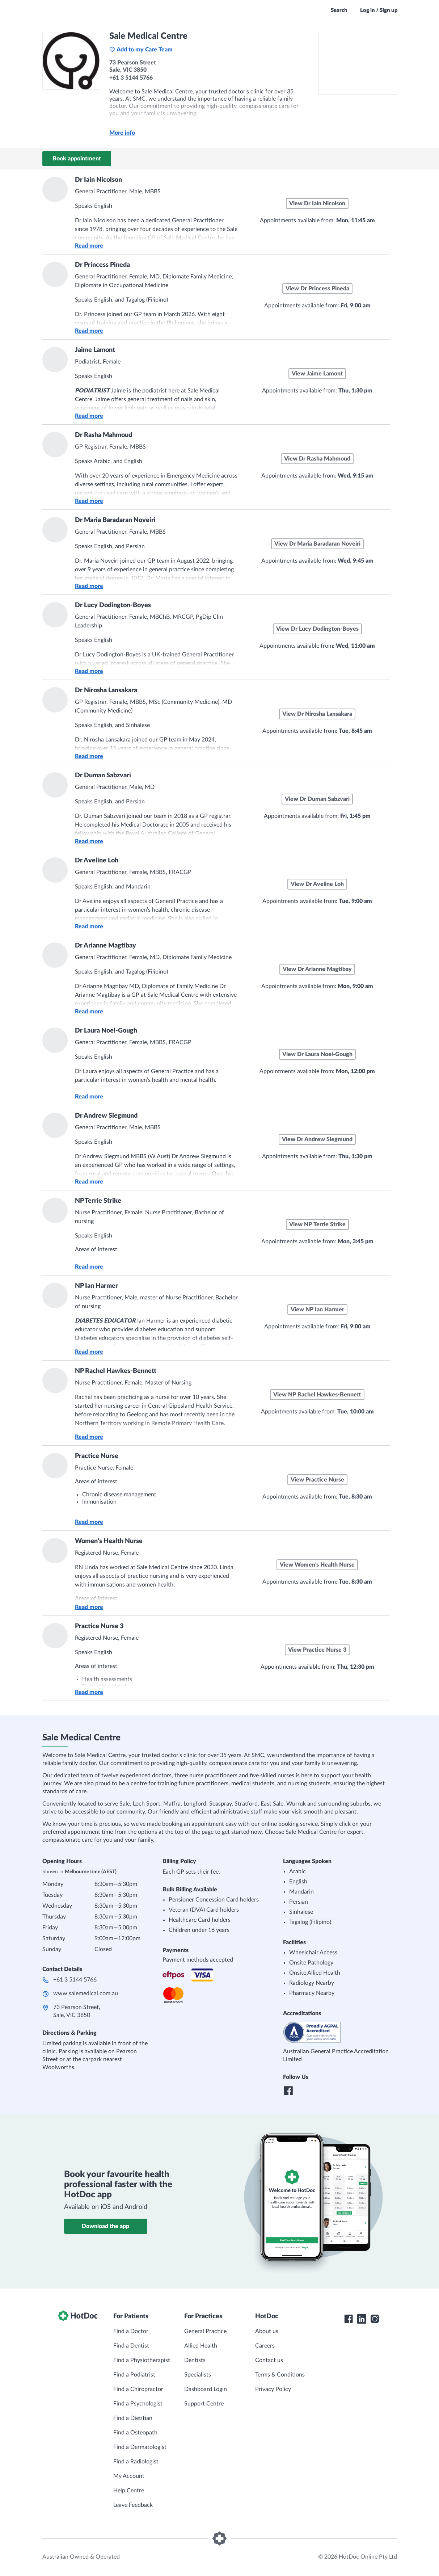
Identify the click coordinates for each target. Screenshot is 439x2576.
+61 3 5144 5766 (75, 1980)
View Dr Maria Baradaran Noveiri (317, 544)
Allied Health (200, 2346)
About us (266, 2331)
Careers (265, 2346)
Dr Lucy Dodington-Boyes (113, 605)
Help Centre (128, 2490)
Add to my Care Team (141, 49)
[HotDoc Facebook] (348, 2319)
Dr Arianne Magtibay (105, 945)
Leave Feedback (133, 2505)
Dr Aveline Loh (96, 860)
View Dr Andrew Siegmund (317, 1139)
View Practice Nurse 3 (317, 1650)
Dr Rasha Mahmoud (103, 435)
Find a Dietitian (132, 2418)
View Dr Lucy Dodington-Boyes (317, 629)
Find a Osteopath (135, 2433)
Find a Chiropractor (138, 2389)
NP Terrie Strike (98, 1201)
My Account (128, 2476)
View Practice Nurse (317, 1480)
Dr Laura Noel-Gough (106, 1031)
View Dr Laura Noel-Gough (317, 1054)
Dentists (195, 2360)
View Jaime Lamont (317, 374)
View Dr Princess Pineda (317, 288)
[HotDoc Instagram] (374, 2319)
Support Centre (204, 2404)
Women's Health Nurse (109, 1541)
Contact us (269, 2360)
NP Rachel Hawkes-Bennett (115, 1371)
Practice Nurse (96, 1456)
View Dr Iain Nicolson (317, 203)
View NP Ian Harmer (317, 1309)
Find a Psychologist (137, 2404)
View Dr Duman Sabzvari (317, 799)
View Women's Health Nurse (317, 1565)
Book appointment (76, 158)
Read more (89, 246)
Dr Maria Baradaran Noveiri (115, 520)
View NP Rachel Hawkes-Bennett (317, 1395)
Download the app (105, 2226)
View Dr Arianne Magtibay (317, 969)
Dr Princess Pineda (102, 265)
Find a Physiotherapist (141, 2360)
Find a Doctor (130, 2331)
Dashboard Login (205, 2389)
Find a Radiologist (136, 2461)
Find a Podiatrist (134, 2375)
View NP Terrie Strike (317, 1224)
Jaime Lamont (95, 350)
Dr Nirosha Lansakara (106, 690)
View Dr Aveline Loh (317, 884)
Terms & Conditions (280, 2375)
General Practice (205, 2331)
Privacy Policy (273, 2389)
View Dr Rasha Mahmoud (317, 459)
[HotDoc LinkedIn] (361, 2319)
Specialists (197, 2375)
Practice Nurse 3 (99, 1626)
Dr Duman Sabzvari (103, 775)
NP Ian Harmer (96, 1286)
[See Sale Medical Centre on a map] (357, 63)
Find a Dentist (131, 2346)
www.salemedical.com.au (85, 1993)
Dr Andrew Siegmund (106, 1116)
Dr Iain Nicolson (98, 180)
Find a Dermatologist (139, 2447)
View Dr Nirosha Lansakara (317, 714)
